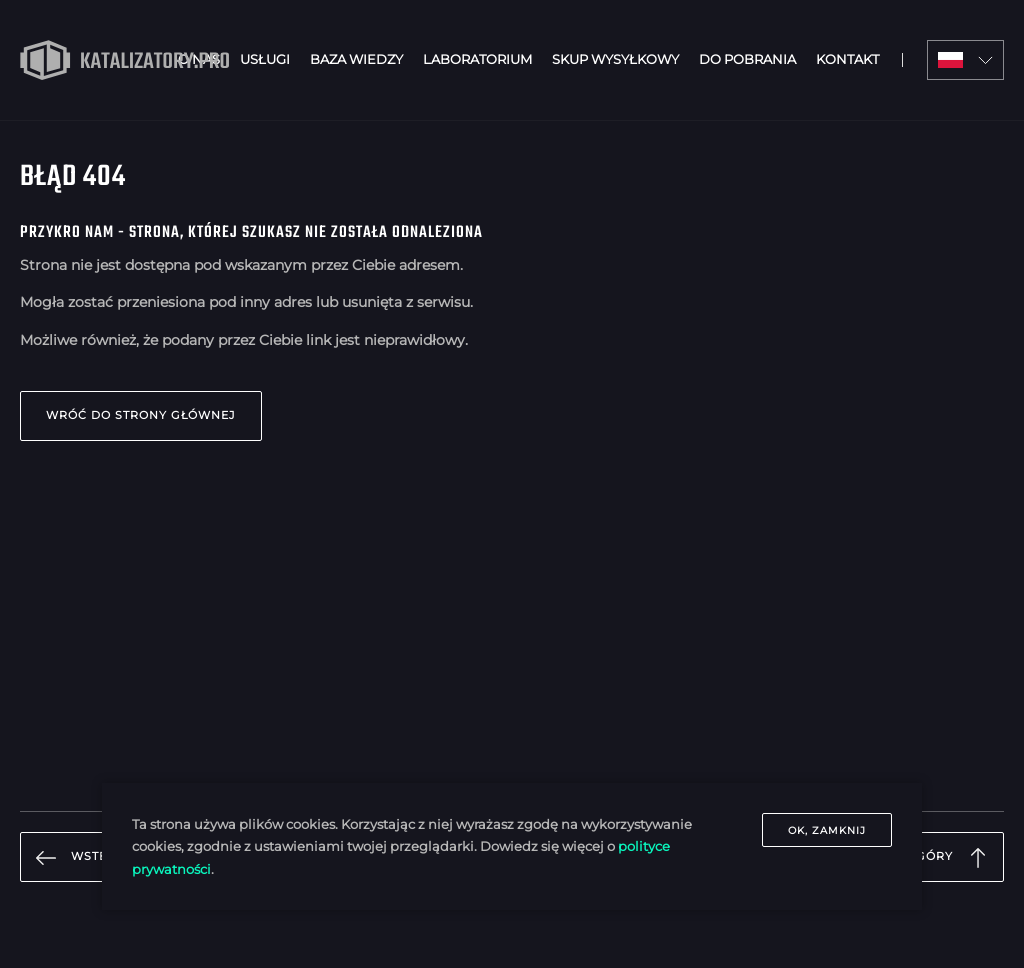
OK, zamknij (827, 830)
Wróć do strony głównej (141, 415)
